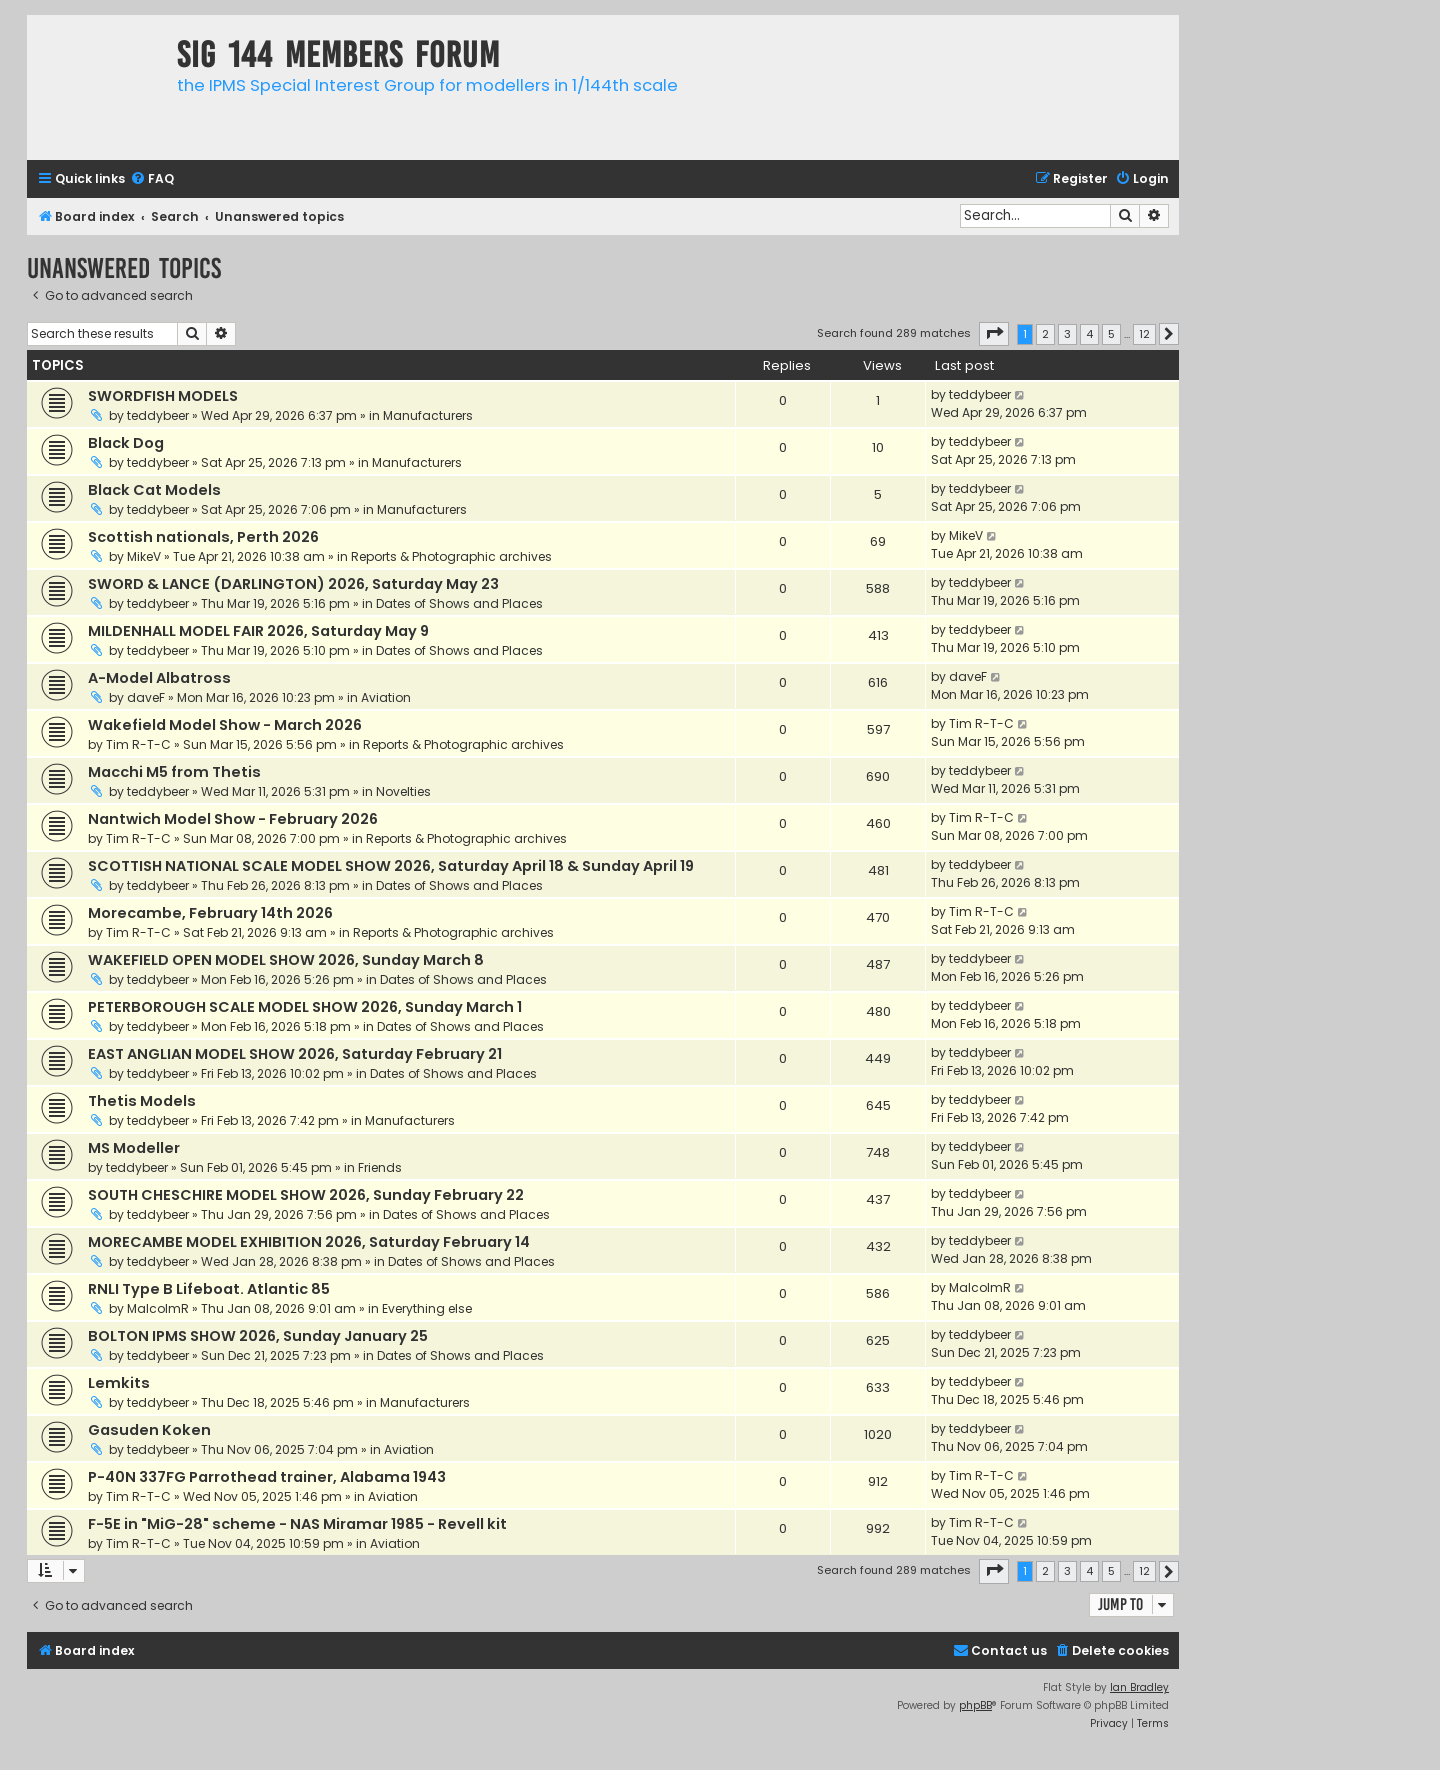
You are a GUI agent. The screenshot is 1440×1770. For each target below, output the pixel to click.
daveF (146, 697)
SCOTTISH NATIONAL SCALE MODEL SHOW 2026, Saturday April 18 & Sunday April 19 (391, 866)
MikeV (144, 556)
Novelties (403, 791)
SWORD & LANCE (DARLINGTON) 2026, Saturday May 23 (293, 584)
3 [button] (1067, 334)
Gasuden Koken (149, 1430)
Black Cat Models (154, 490)
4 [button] (1089, 334)
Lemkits (119, 1383)
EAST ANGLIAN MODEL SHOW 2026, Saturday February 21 (295, 1054)
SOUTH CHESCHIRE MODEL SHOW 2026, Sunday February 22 (306, 1195)
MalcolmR (158, 1308)
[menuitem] (152, 179)
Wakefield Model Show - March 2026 (225, 725)
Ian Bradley (1139, 1687)
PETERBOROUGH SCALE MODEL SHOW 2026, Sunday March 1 (305, 1007)
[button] (994, 334)
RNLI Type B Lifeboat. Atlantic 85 (209, 1289)
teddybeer (158, 415)
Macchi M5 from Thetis (174, 772)
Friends (380, 1167)
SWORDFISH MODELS (163, 396)
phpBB (975, 1705)
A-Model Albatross (159, 678)
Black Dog (126, 443)
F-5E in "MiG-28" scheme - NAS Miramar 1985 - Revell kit (297, 1524)
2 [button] (1045, 334)
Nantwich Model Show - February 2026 (233, 819)
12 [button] (1144, 334)
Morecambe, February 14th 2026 (210, 913)
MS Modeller (134, 1148)
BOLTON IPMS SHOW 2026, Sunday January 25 (258, 1336)
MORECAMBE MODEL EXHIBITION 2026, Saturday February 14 (309, 1242)
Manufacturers (428, 415)
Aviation (386, 697)
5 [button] (1111, 334)
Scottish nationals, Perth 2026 (203, 537)
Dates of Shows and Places (459, 603)
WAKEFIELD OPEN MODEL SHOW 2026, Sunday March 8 (286, 960)
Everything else (427, 1308)
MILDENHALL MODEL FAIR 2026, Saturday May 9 (258, 631)
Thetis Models (142, 1101)
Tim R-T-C (138, 744)
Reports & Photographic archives (451, 556)
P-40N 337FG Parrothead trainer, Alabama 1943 (267, 1477)
